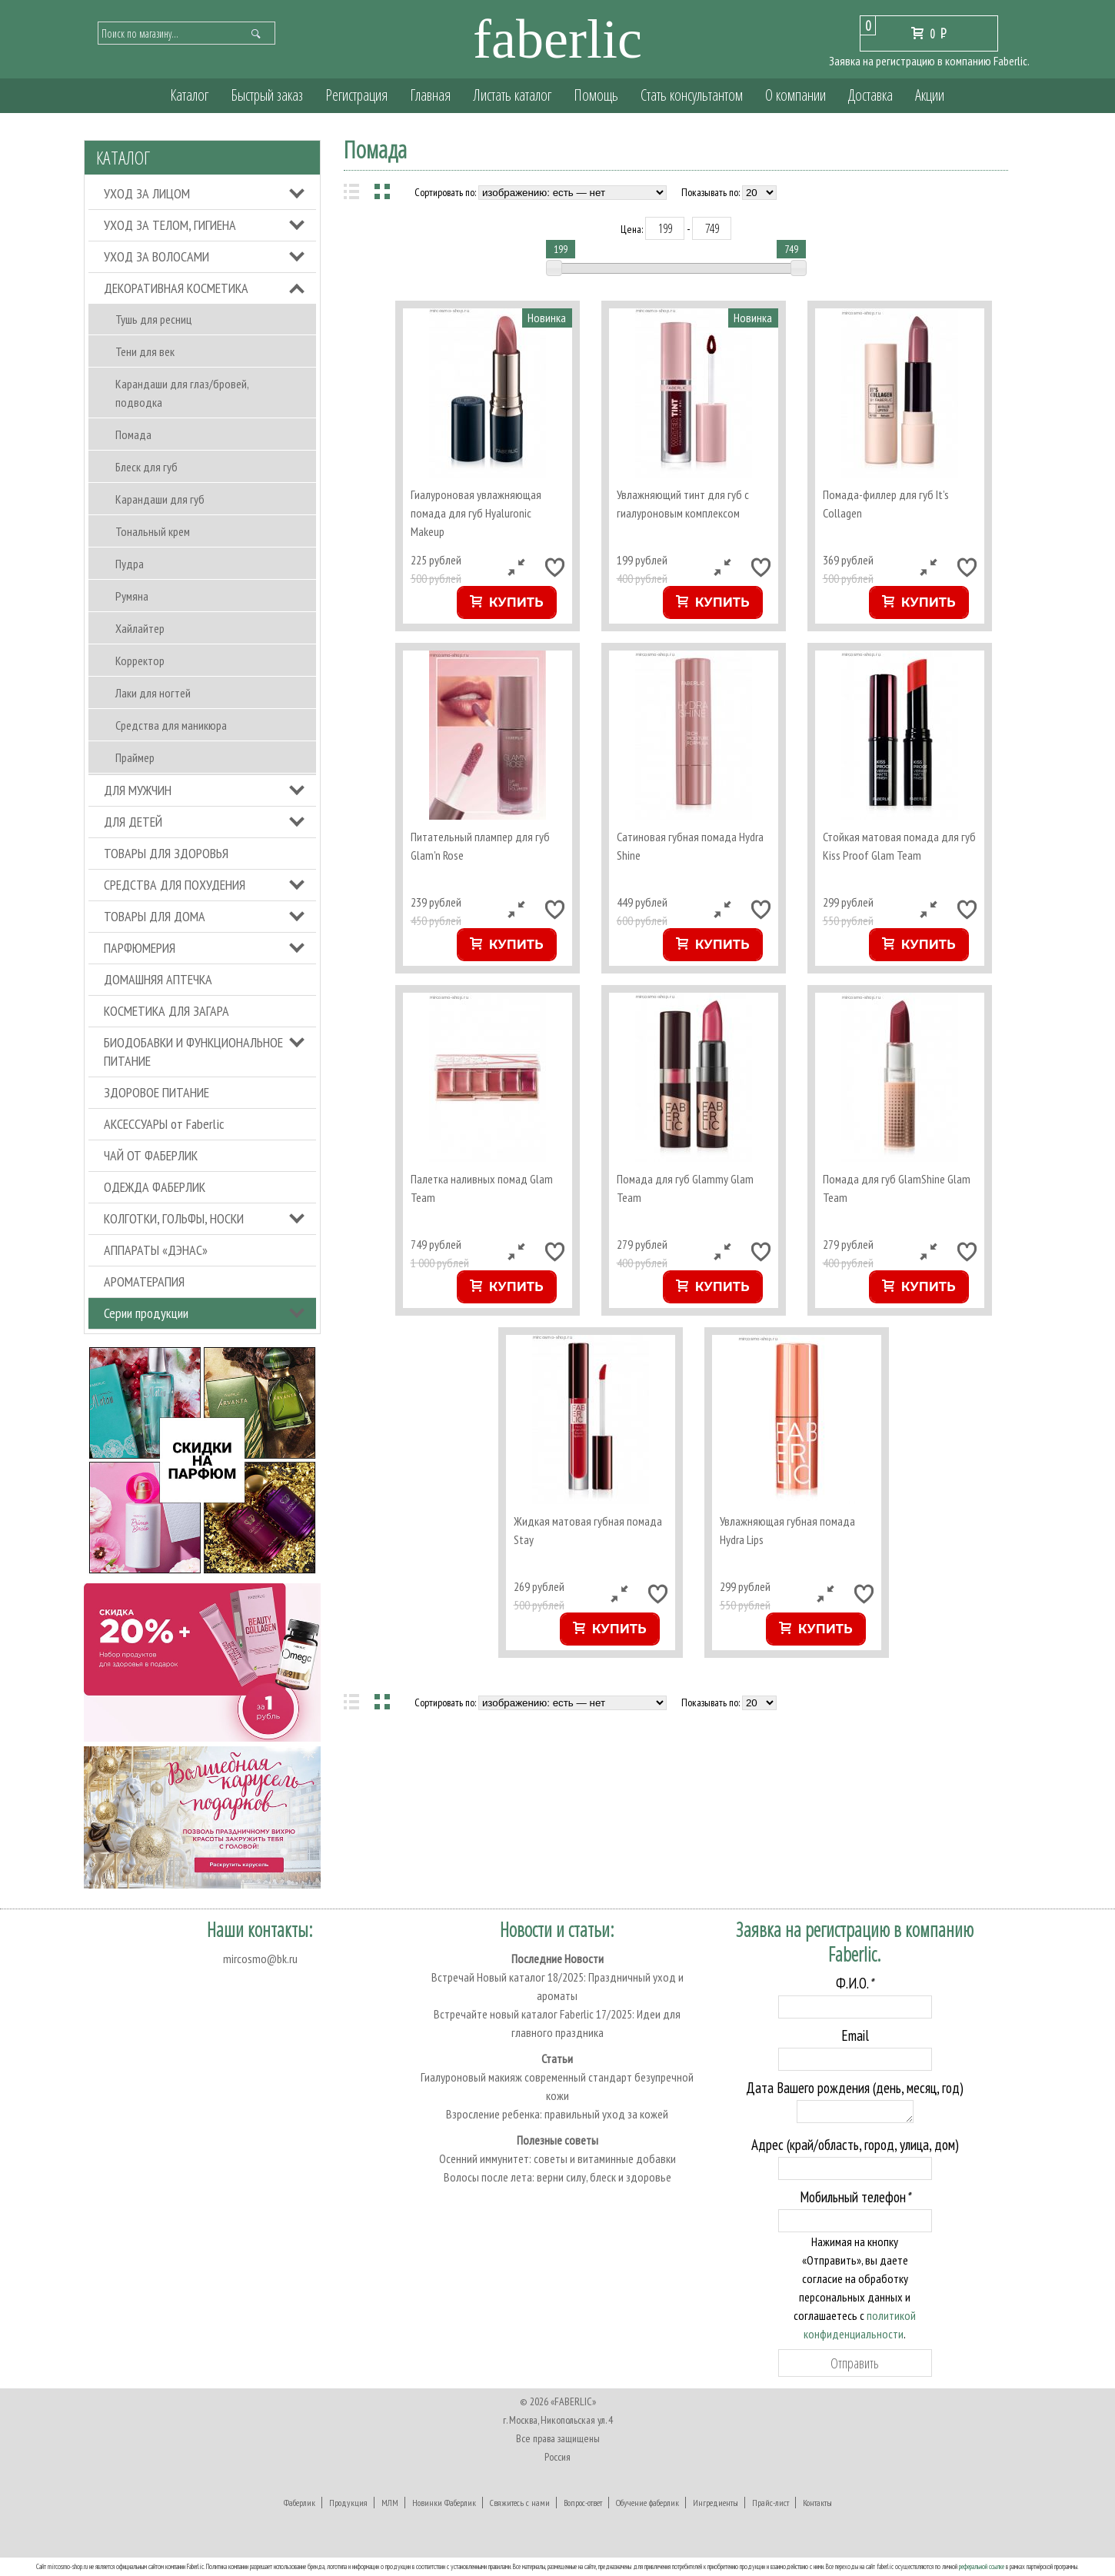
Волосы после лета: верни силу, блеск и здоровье (557, 2177)
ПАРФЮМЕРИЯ (139, 948)
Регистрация (356, 95)
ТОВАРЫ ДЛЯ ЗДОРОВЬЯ (166, 853)
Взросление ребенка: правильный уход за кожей (557, 2114)
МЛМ (389, 2502)
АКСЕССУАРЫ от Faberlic (164, 1124)
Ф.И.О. (855, 1983)
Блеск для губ (146, 466)
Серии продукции (146, 1313)
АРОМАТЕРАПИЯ (144, 1281)
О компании (795, 95)
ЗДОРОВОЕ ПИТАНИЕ (156, 1092)
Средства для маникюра (171, 725)
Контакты (817, 2502)
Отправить (854, 2363)
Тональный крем (152, 531)
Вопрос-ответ (583, 2502)
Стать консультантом (692, 95)
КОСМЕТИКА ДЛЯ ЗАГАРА (166, 1011)
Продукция (348, 2502)
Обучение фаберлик (647, 2502)
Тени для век (145, 351)
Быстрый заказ (267, 95)
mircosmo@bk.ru (260, 1958)
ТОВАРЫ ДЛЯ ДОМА (154, 916)
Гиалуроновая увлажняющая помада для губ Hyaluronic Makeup (476, 513)
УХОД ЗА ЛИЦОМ (147, 193)
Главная (430, 95)
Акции (929, 95)
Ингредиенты (715, 2502)
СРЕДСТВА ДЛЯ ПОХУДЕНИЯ (174, 885)
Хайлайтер (140, 628)
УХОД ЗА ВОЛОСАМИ (156, 256)
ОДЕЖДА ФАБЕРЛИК (154, 1187)
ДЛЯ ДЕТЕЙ (133, 821)
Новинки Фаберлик (444, 2502)
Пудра (129, 563)
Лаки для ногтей (153, 693)
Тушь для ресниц (153, 319)
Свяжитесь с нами (520, 2502)
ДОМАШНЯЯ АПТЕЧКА (158, 979)
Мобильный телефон (855, 2197)
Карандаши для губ (160, 499)
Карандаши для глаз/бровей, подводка (182, 393)
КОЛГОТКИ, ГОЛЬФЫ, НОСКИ (174, 1218)
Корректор (140, 660)
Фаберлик (299, 2502)
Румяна (131, 596)
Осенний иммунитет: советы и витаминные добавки (557, 2158)
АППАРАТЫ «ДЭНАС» (156, 1250)
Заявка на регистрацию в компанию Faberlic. (929, 60)
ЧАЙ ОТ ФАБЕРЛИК (151, 1155)
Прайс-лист (770, 2502)
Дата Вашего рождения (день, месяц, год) (855, 2087)
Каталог (189, 95)
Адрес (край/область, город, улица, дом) (855, 2144)
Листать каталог (512, 95)
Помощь (596, 95)
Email (855, 2035)
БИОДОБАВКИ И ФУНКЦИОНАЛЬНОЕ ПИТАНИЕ (193, 1051)
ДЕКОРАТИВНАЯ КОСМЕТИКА (176, 288)
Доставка (870, 95)
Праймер (135, 757)
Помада (133, 434)
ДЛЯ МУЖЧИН (137, 790)
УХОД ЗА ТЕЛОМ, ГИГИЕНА (170, 225)
